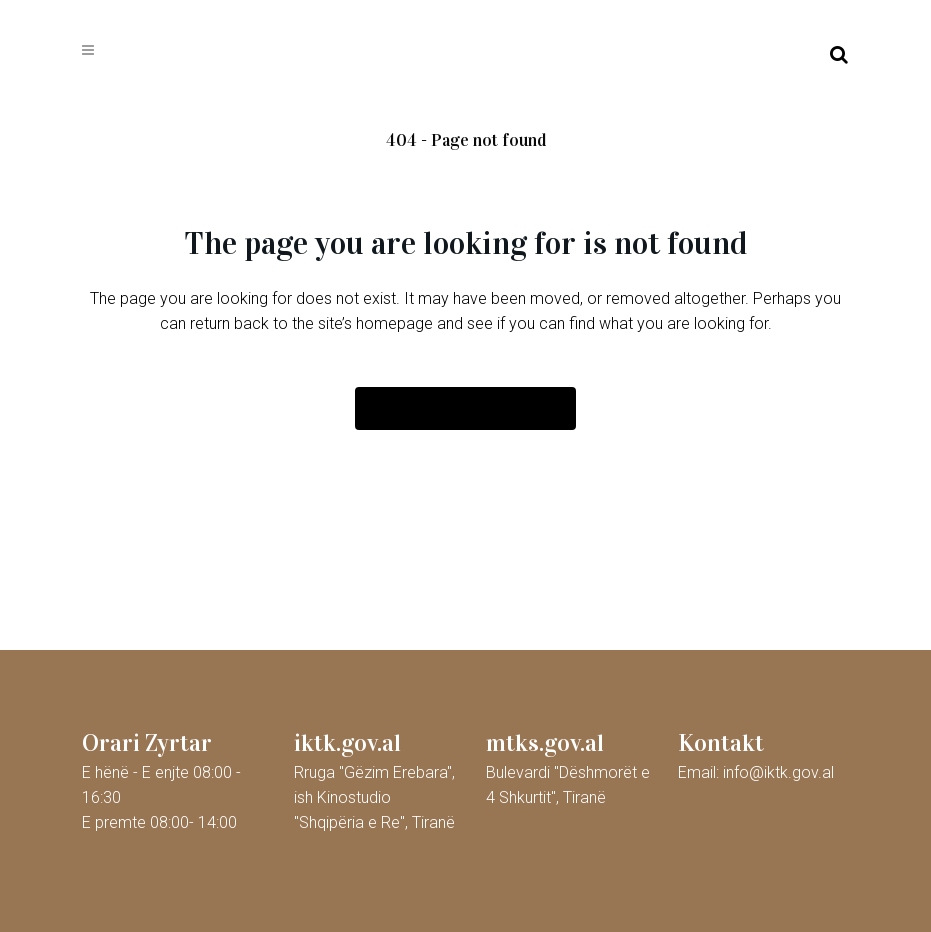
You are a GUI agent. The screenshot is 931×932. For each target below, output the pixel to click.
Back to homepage (465, 408)
